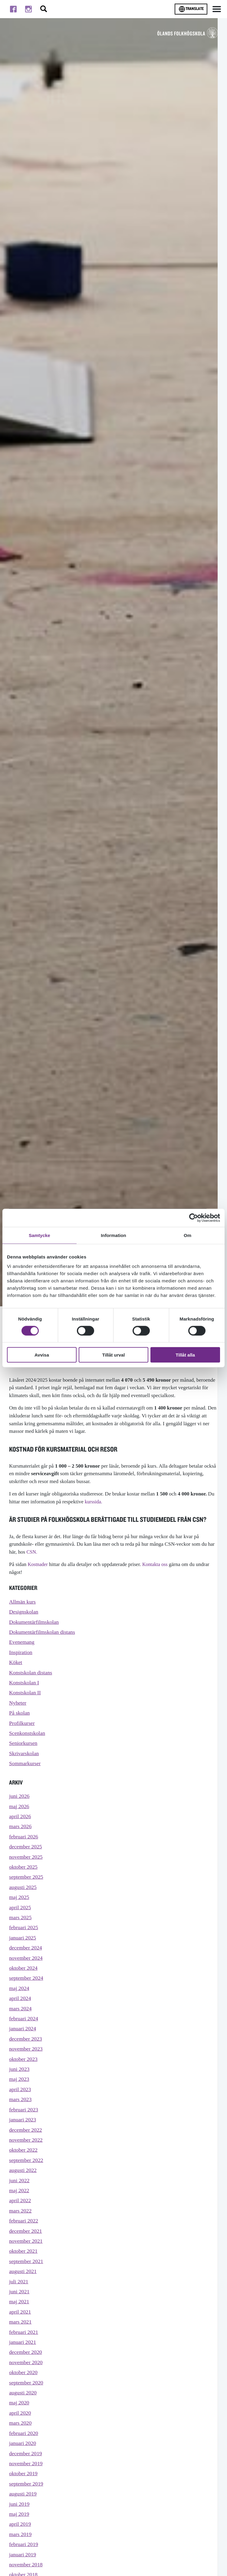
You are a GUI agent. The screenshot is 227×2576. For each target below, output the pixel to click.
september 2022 (27, 2190)
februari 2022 (24, 2254)
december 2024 (26, 1966)
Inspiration (21, 1655)
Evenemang (22, 1645)
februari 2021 (24, 2372)
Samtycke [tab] (39, 1235)
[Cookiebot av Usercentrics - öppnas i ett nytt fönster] (193, 1217)
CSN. (32, 1552)
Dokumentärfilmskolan (35, 1623)
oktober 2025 (24, 1881)
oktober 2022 (24, 2179)
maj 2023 (19, 2105)
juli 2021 (19, 2318)
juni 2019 (20, 2553)
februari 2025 (24, 1945)
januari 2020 (23, 2489)
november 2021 (26, 2275)
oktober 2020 (24, 2414)
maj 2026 (19, 1817)
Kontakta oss (156, 1564)
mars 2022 (21, 2244)
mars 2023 (21, 2126)
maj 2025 (19, 1913)
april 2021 (20, 2350)
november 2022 (26, 2169)
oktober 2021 (24, 2286)
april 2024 (20, 2019)
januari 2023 (23, 2147)
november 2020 (26, 2404)
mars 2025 (21, 1934)
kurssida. (94, 1502)
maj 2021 (19, 2340)
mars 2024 (21, 2030)
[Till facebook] (13, 9)
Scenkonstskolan (28, 1741)
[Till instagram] (28, 9)
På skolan (20, 1719)
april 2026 (20, 1827)
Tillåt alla (185, 1354)
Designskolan (24, 1613)
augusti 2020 (23, 2436)
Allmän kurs (23, 1602)
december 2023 (26, 2062)
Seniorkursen (24, 1751)
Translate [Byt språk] (191, 9)
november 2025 (26, 1870)
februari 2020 (24, 2478)
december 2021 (26, 2265)
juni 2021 (20, 2329)
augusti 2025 (23, 1902)
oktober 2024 (24, 1987)
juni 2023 (20, 2094)
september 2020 (27, 2425)
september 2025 (27, 1891)
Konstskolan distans (31, 1677)
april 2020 (20, 2457)
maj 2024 (19, 2009)
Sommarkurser (25, 1773)
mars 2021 (21, 2361)
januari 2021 (23, 2382)
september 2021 (27, 2297)
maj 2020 (19, 2446)
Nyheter (18, 1709)
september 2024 (27, 1998)
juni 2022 (20, 2212)
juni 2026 (20, 1806)
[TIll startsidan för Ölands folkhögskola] (187, 32)
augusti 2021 (23, 2308)
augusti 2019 (23, 2542)
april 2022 (20, 2233)
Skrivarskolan (25, 1762)
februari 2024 (24, 2041)
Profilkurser (22, 1730)
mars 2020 (21, 2468)
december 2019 (26, 2500)
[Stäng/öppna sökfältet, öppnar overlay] (43, 9)
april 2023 (20, 2115)
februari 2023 (24, 2137)
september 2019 (27, 2532)
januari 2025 (23, 1955)
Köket (16, 1666)
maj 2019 (19, 2564)
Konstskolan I (25, 1687)
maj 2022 (19, 2222)
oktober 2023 (24, 2084)
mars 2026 (21, 1838)
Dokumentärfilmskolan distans (44, 1634)
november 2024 (26, 1977)
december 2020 (26, 2393)
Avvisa (42, 1354)
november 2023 (26, 2073)
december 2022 (26, 2158)
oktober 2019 (24, 2521)
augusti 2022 (23, 2201)
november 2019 (26, 2510)
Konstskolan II (26, 1698)
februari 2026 (24, 1849)
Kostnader (38, 1564)
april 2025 (20, 1923)
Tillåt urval (113, 1354)
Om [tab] (187, 1235)
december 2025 (26, 1859)
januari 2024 (23, 2051)
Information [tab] (113, 1235)
